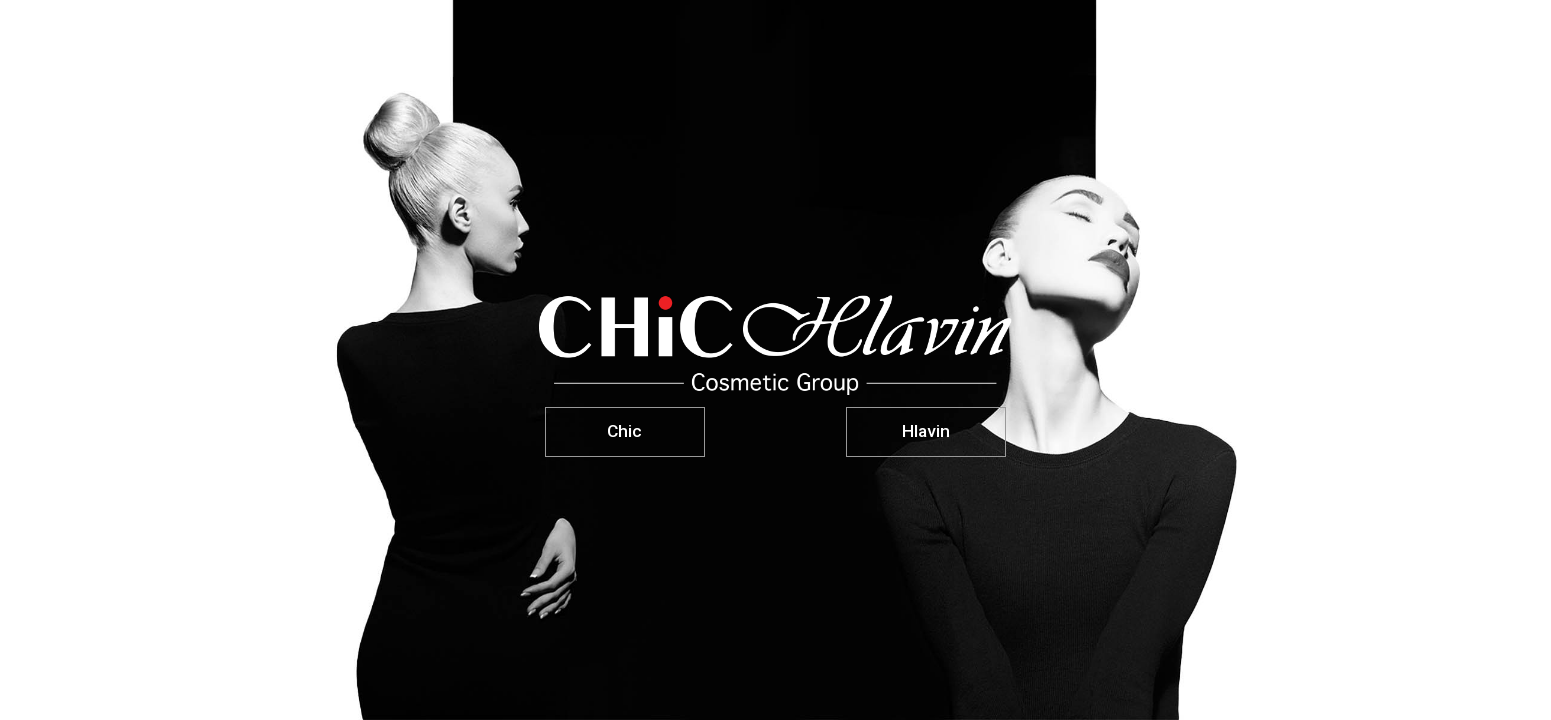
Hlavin (926, 431)
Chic (624, 431)
